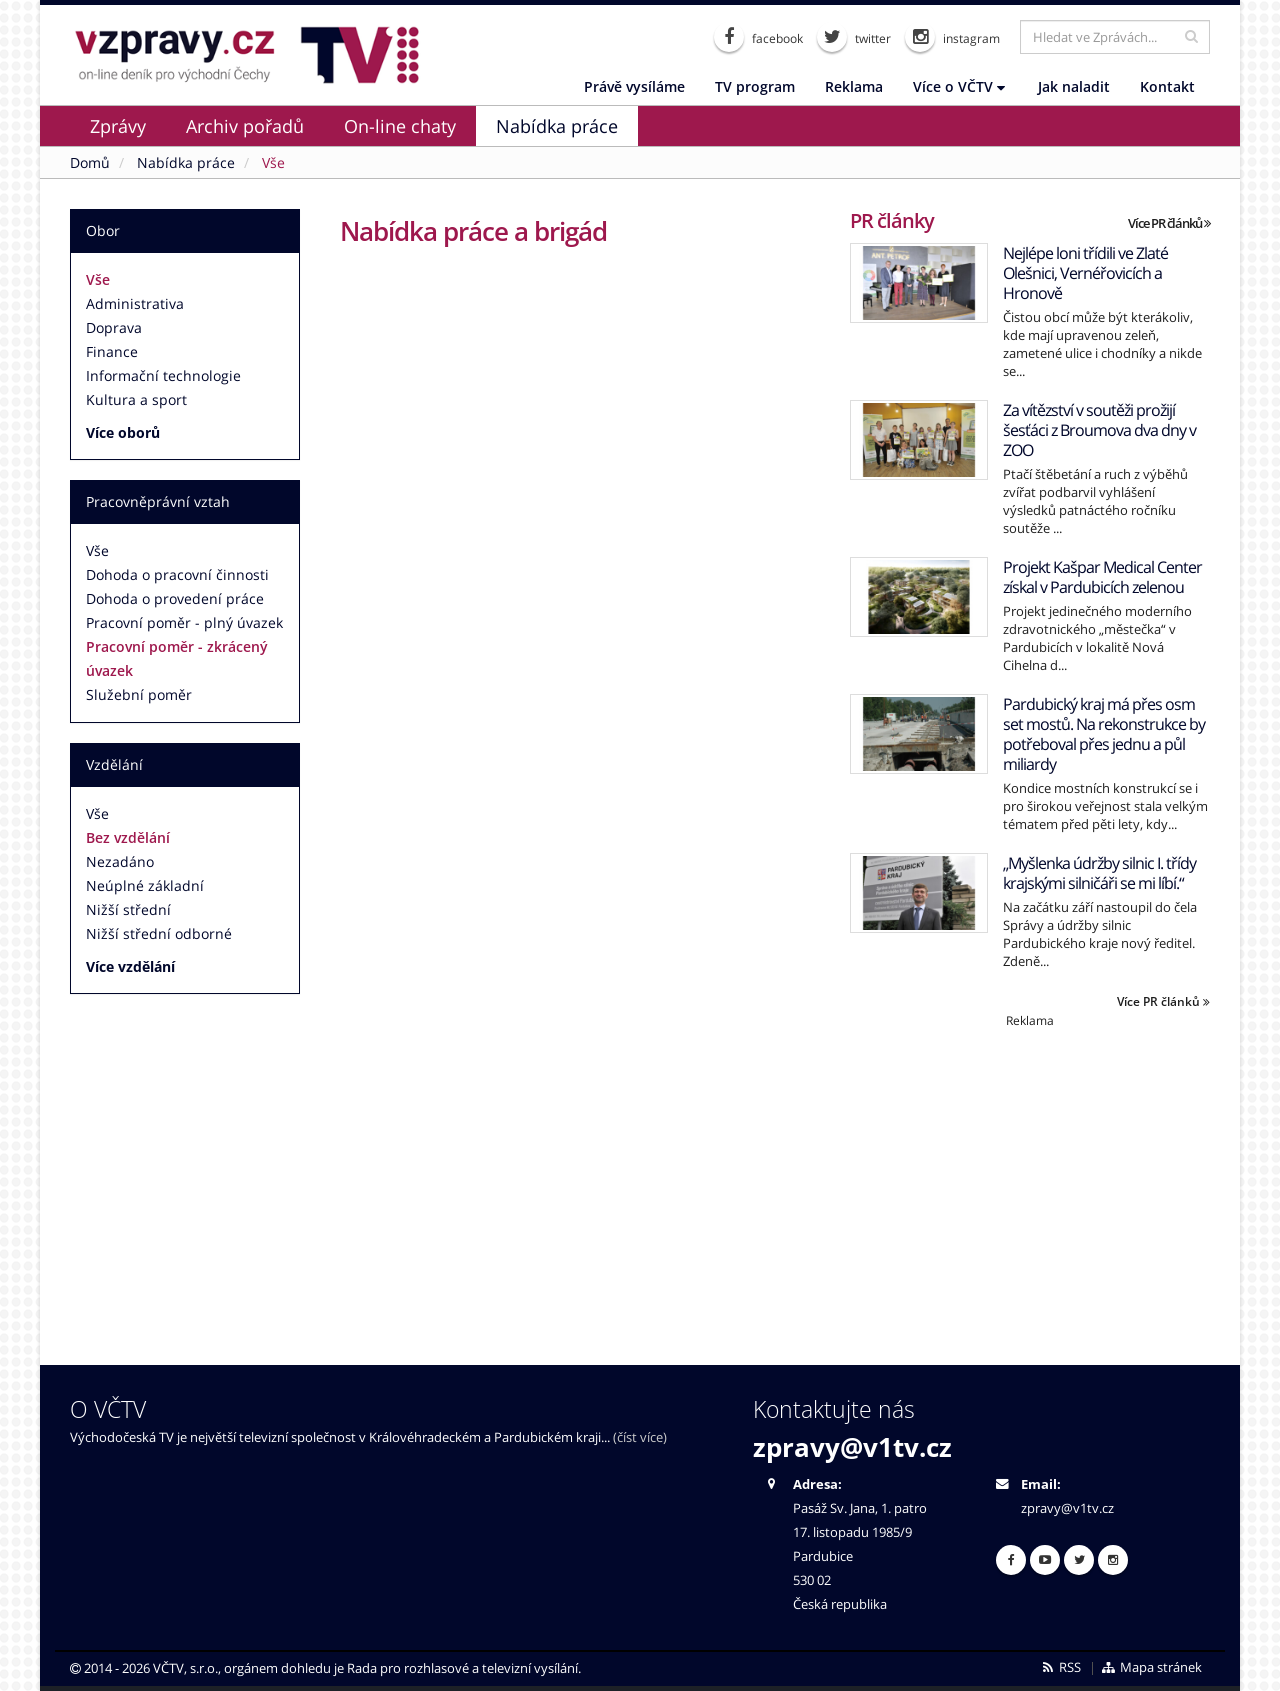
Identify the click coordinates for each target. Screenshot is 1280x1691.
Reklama (854, 86)
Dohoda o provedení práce (175, 598)
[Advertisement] (1030, 1169)
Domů (90, 162)
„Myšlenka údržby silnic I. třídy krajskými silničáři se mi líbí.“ (1099, 873)
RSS (1060, 1667)
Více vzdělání (130, 966)
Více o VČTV (959, 86)
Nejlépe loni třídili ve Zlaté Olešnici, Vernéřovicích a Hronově (1085, 273)
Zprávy (118, 126)
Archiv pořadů (245, 126)
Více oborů (123, 432)
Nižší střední (128, 909)
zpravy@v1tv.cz (852, 1447)
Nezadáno (120, 861)
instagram (952, 37)
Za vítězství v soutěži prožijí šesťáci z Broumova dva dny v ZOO (1099, 430)
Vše (98, 279)
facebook (758, 37)
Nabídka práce (557, 126)
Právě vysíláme (634, 86)
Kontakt (1167, 86)
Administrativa (135, 303)
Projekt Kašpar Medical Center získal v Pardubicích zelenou (1102, 577)
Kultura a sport (136, 399)
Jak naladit (1074, 86)
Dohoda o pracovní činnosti (177, 574)
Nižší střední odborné (159, 933)
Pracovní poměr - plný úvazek (184, 622)
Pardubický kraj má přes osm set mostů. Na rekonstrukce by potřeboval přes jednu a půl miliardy (1104, 734)
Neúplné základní (145, 885)
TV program (755, 86)
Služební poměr (139, 694)
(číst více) (640, 1437)
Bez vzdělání (128, 837)
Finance (112, 351)
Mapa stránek (1151, 1667)
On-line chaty (400, 126)
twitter (854, 37)
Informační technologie (163, 375)
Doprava (114, 327)
